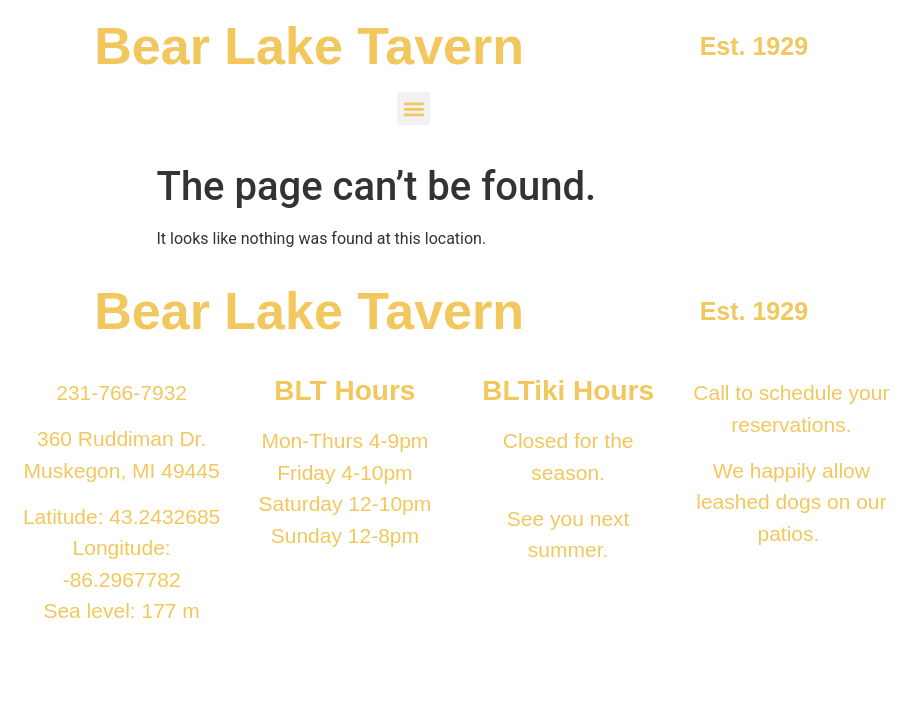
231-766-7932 (121, 392)
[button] (413, 108)
